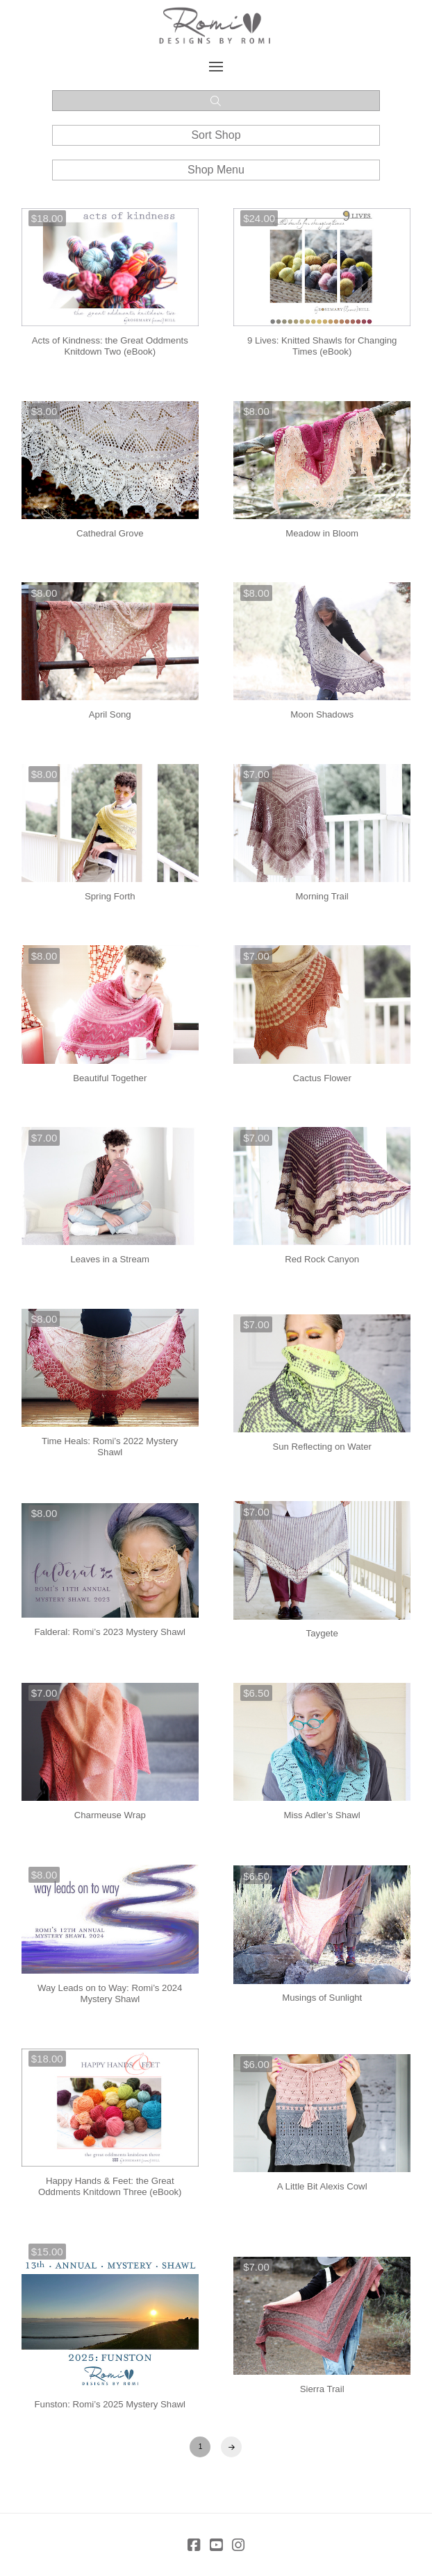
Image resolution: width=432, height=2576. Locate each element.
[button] (216, 66)
